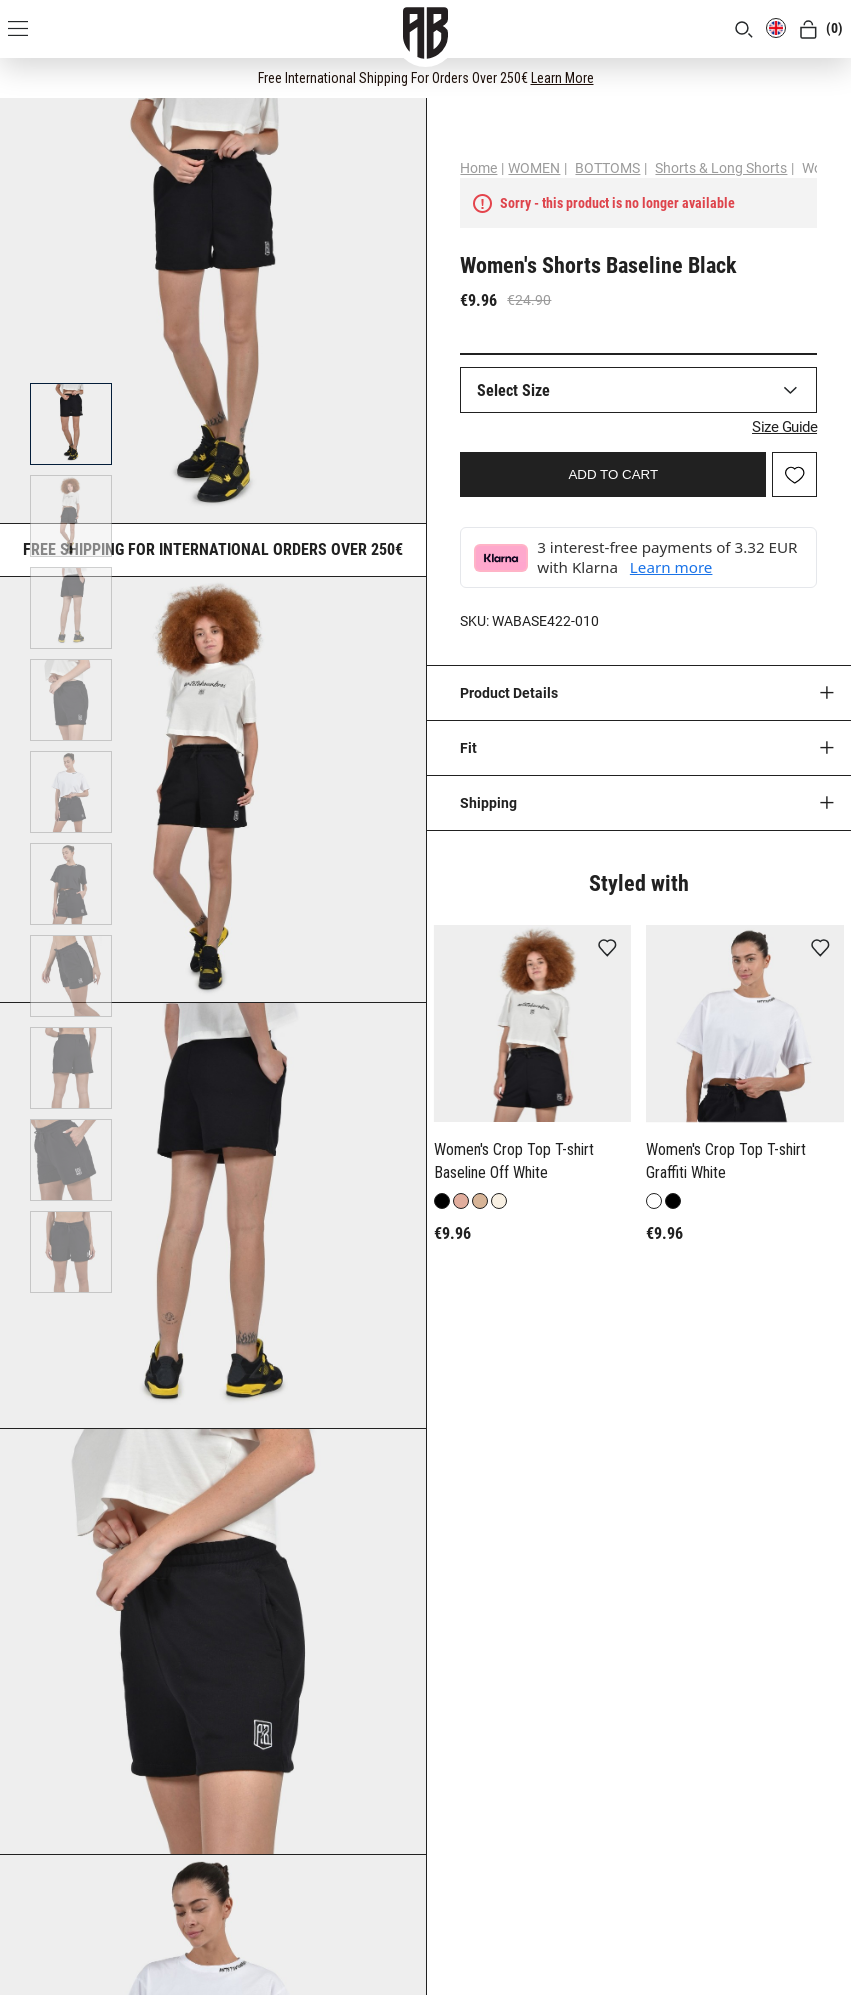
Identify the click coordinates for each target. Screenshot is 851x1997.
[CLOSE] (817, 77)
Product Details (509, 693)
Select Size (513, 390)
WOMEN (534, 168)
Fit (468, 748)
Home (478, 168)
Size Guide (784, 427)
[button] (444, 1090)
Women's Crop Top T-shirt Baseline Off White (514, 1161)
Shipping (488, 803)
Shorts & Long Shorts (721, 168)
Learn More (562, 78)
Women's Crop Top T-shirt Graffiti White (726, 1161)
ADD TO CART (613, 474)
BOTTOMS (607, 168)
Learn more (671, 567)
